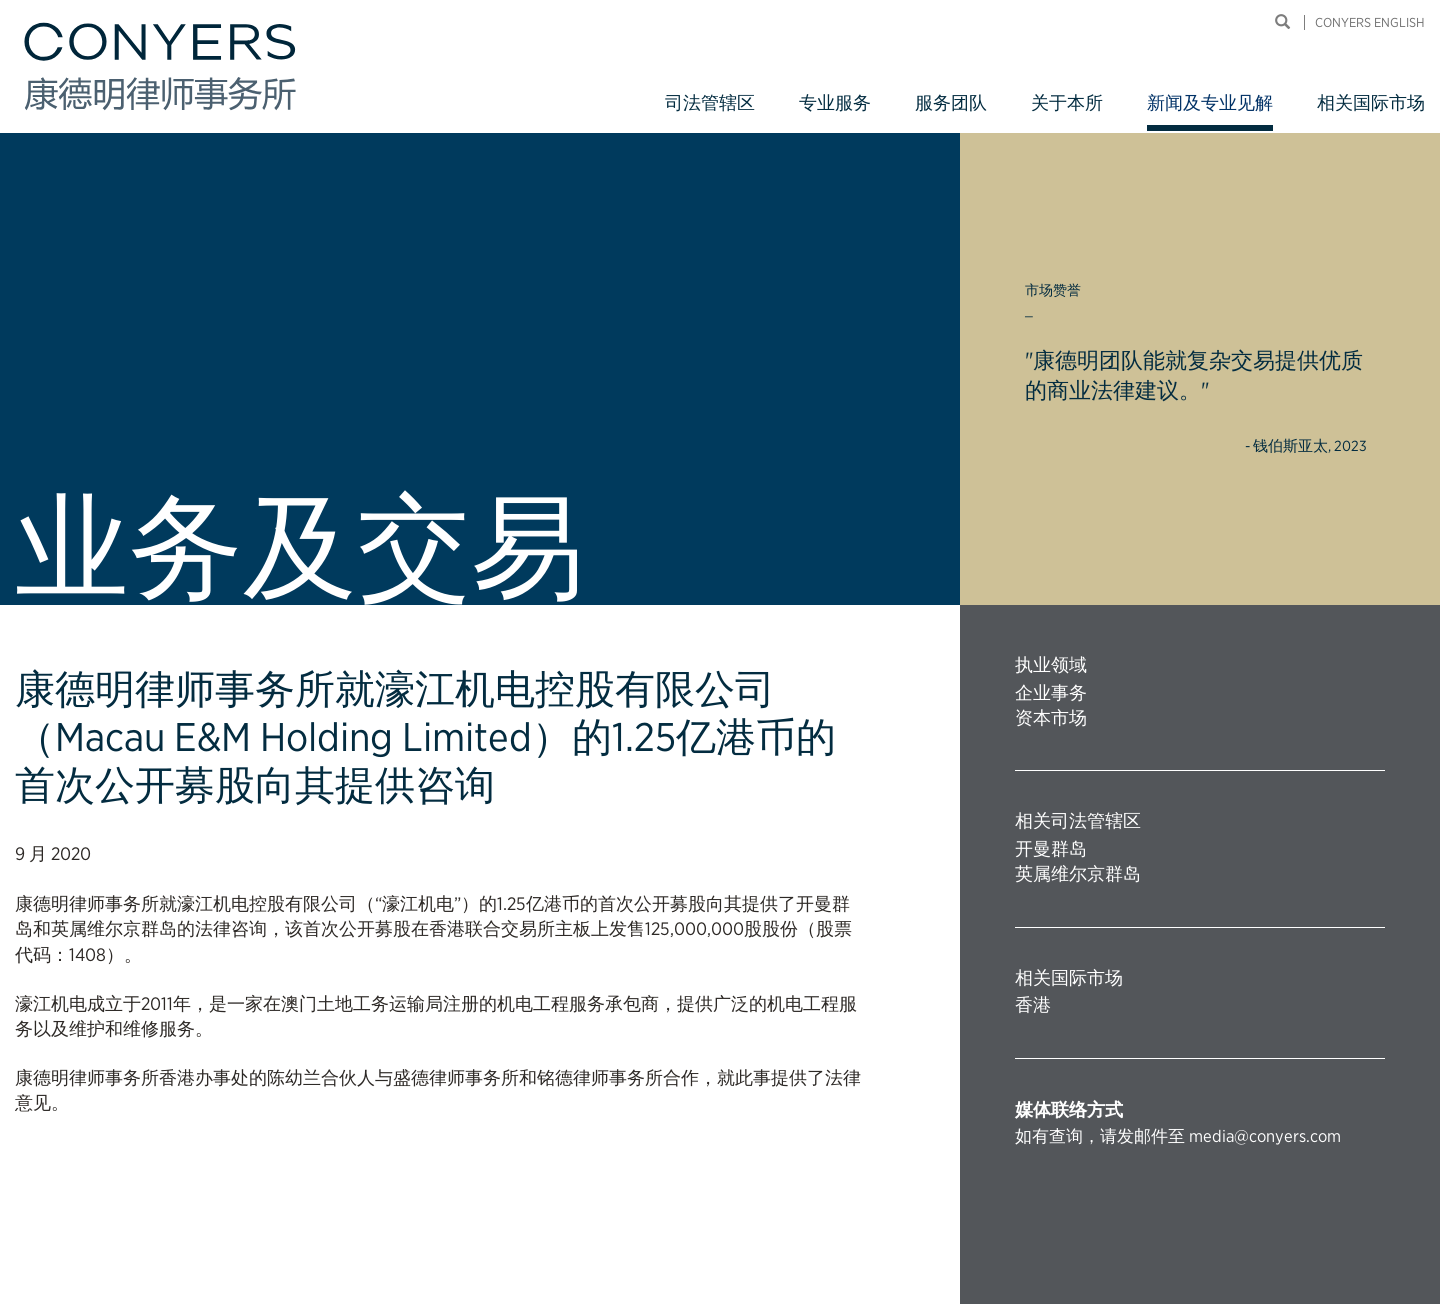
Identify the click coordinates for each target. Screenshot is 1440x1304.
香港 (1033, 1004)
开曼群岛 (1051, 848)
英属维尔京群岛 (1078, 873)
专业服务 (835, 102)
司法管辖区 (710, 102)
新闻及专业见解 (1210, 102)
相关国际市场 (1371, 102)
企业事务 (1051, 692)
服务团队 (951, 102)
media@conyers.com (1265, 1136)
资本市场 (1051, 717)
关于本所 (1067, 102)
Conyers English (1370, 22)
